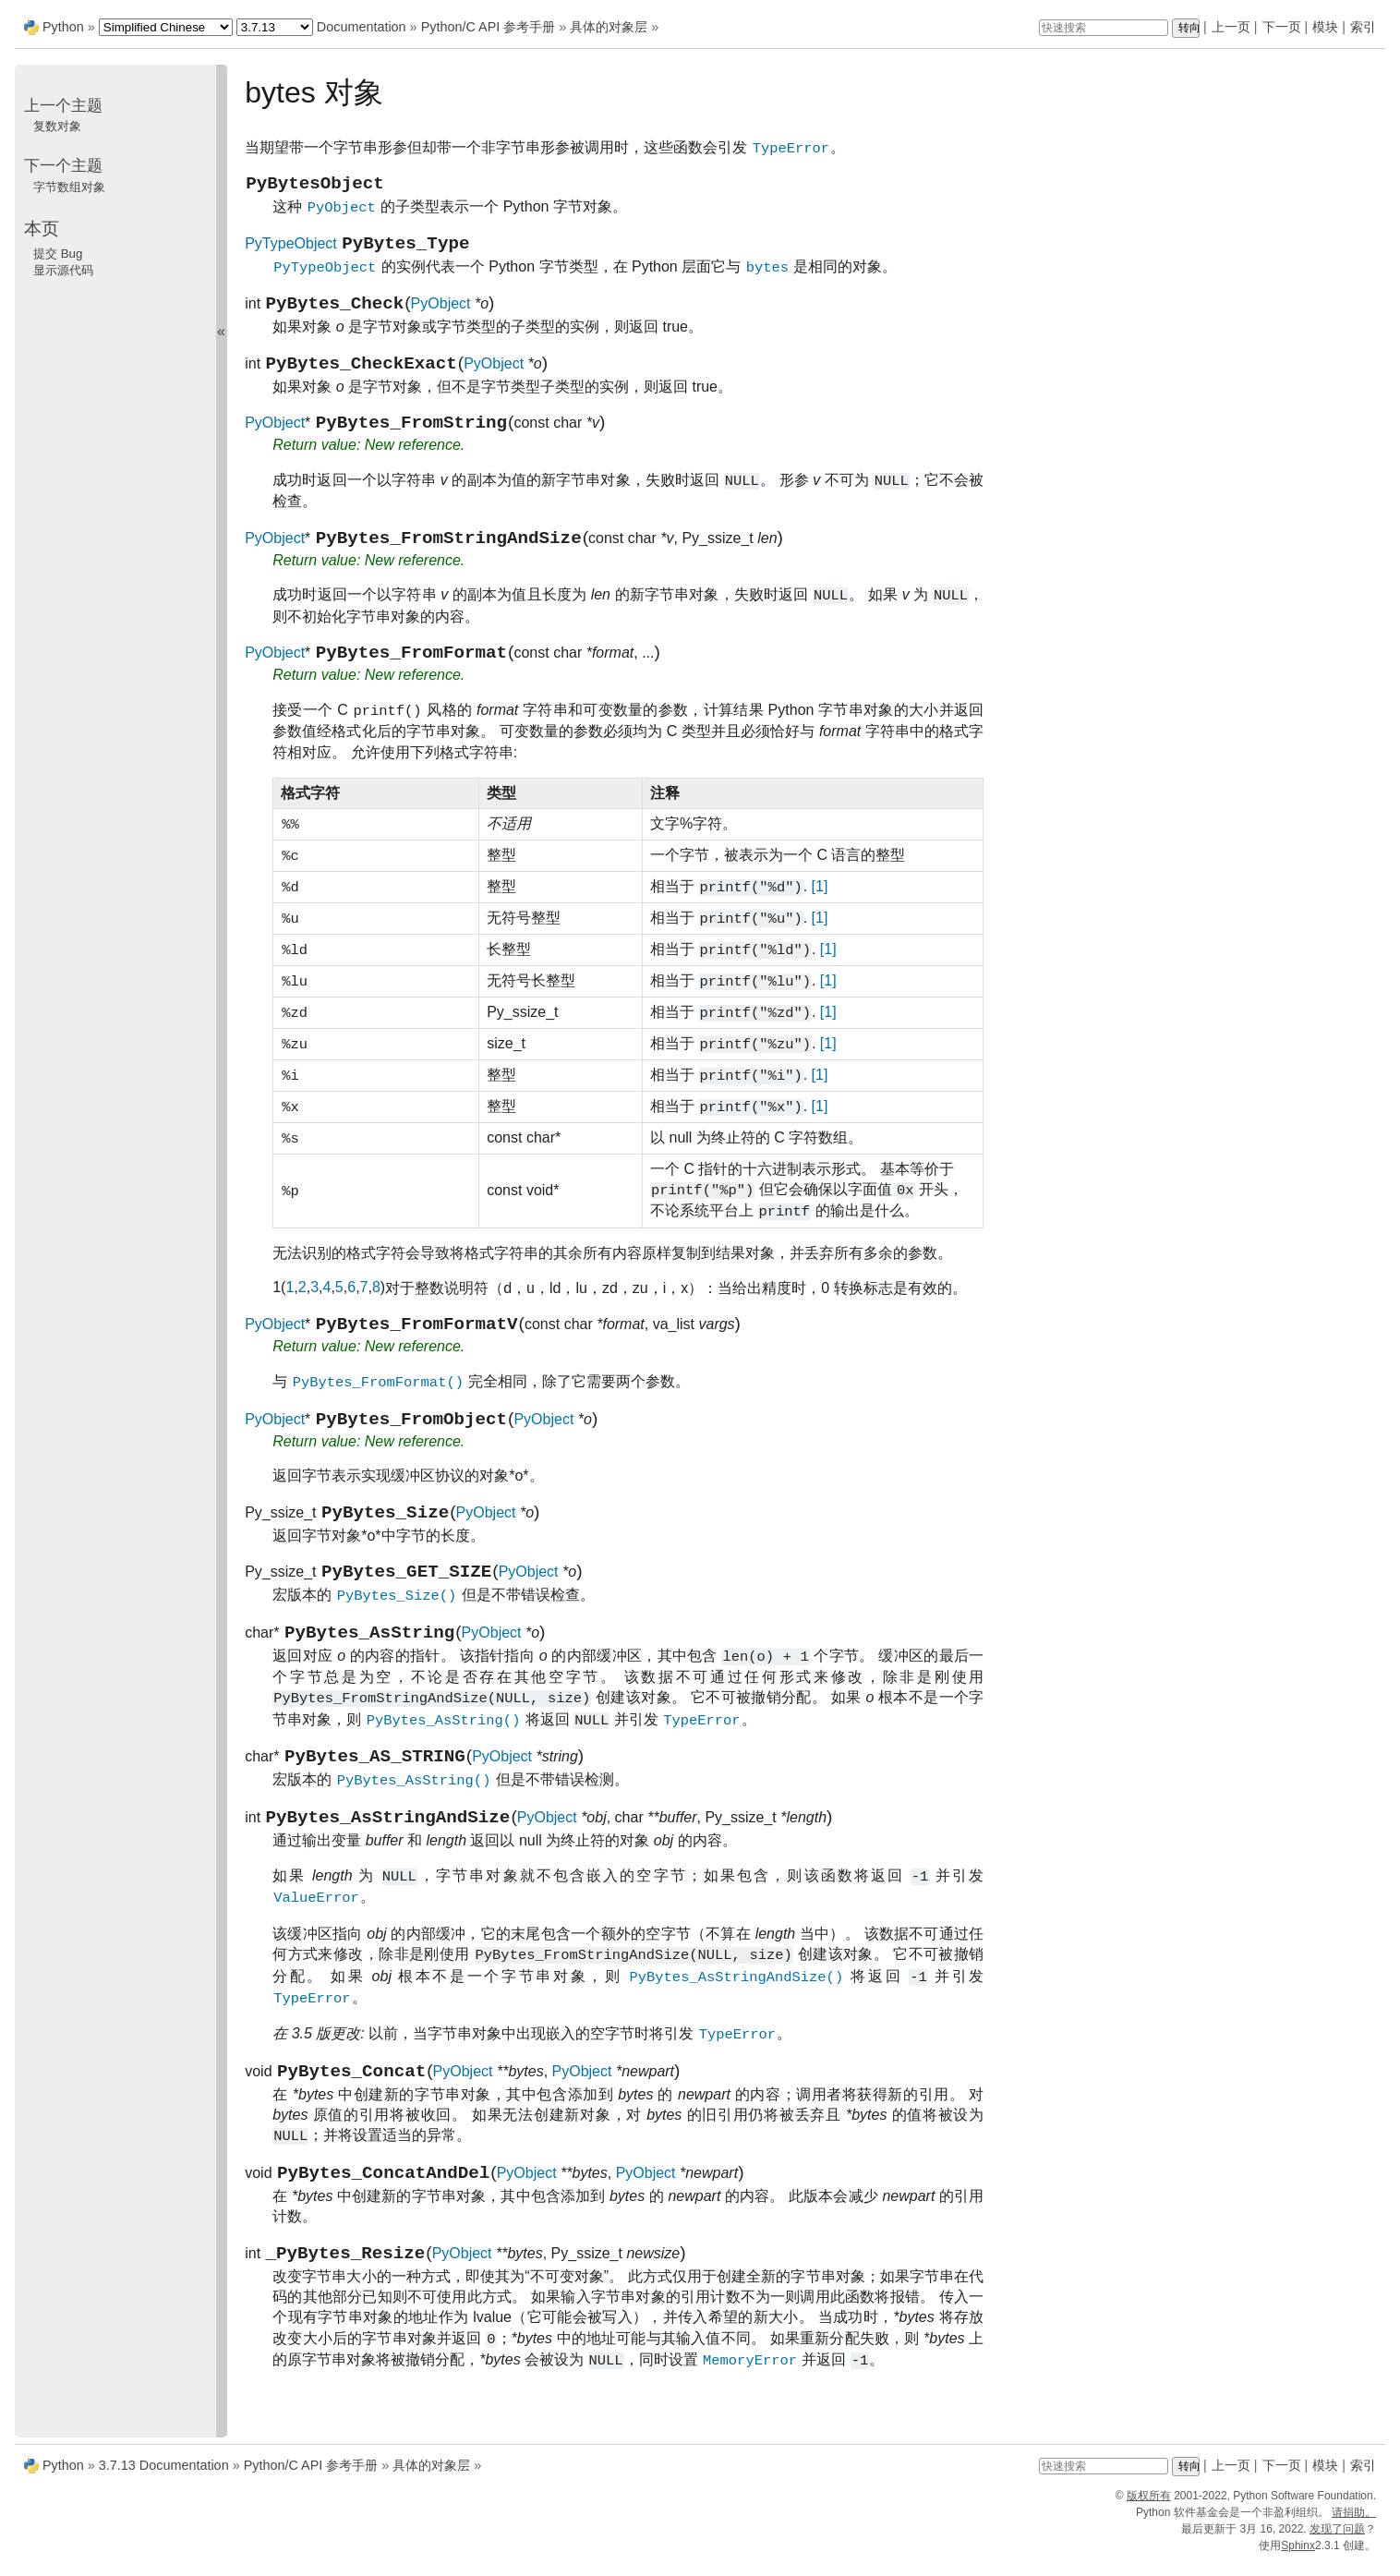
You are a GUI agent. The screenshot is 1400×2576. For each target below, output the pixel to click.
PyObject (441, 316)
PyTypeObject (291, 252)
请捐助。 (1354, 2526)
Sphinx (1298, 2559)
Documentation (361, 26)
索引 (1363, 26)
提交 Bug (57, 253)
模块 (1325, 26)
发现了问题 (1337, 2542)
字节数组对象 (69, 187)
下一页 (1281, 26)
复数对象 (57, 126)
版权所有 (1149, 2509)
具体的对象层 (608, 26)
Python (63, 26)
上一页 (1231, 26)
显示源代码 (63, 270)
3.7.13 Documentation (164, 2479)
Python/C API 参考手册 (488, 26)
